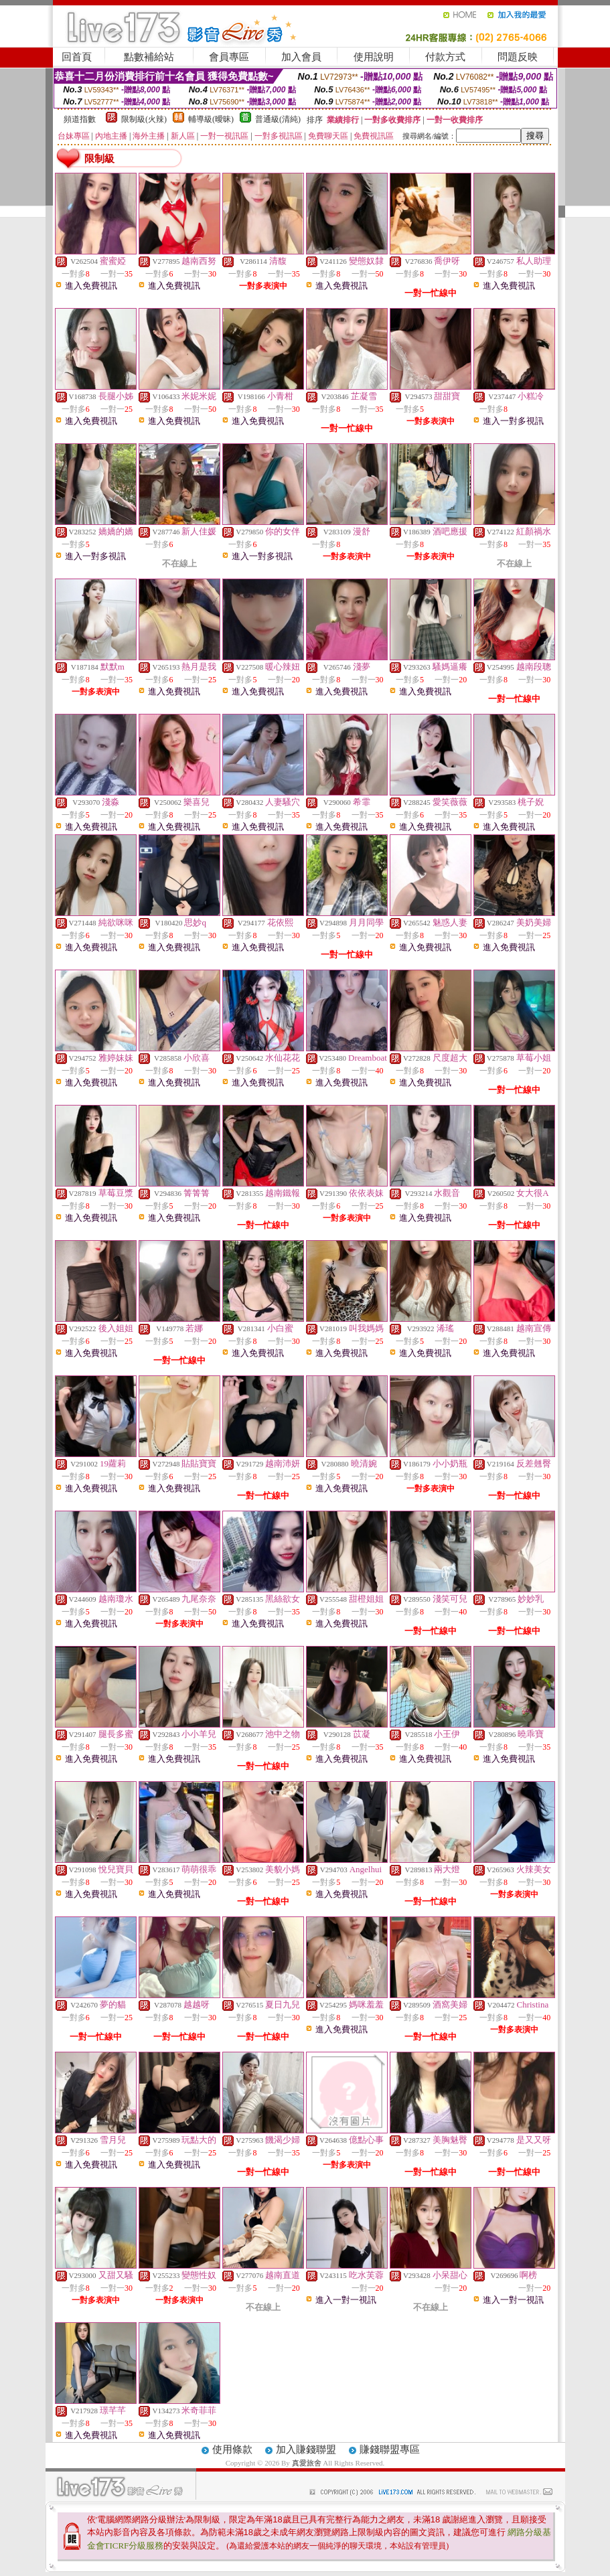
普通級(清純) (278, 119)
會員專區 (229, 57)
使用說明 (374, 57)
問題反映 (518, 57)
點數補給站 (149, 57)
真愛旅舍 (306, 2463)
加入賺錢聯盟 (306, 2449)
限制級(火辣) (144, 119)
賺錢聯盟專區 (390, 2449)
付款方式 (445, 57)
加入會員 (301, 57)
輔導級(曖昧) (211, 119)
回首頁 (77, 57)
